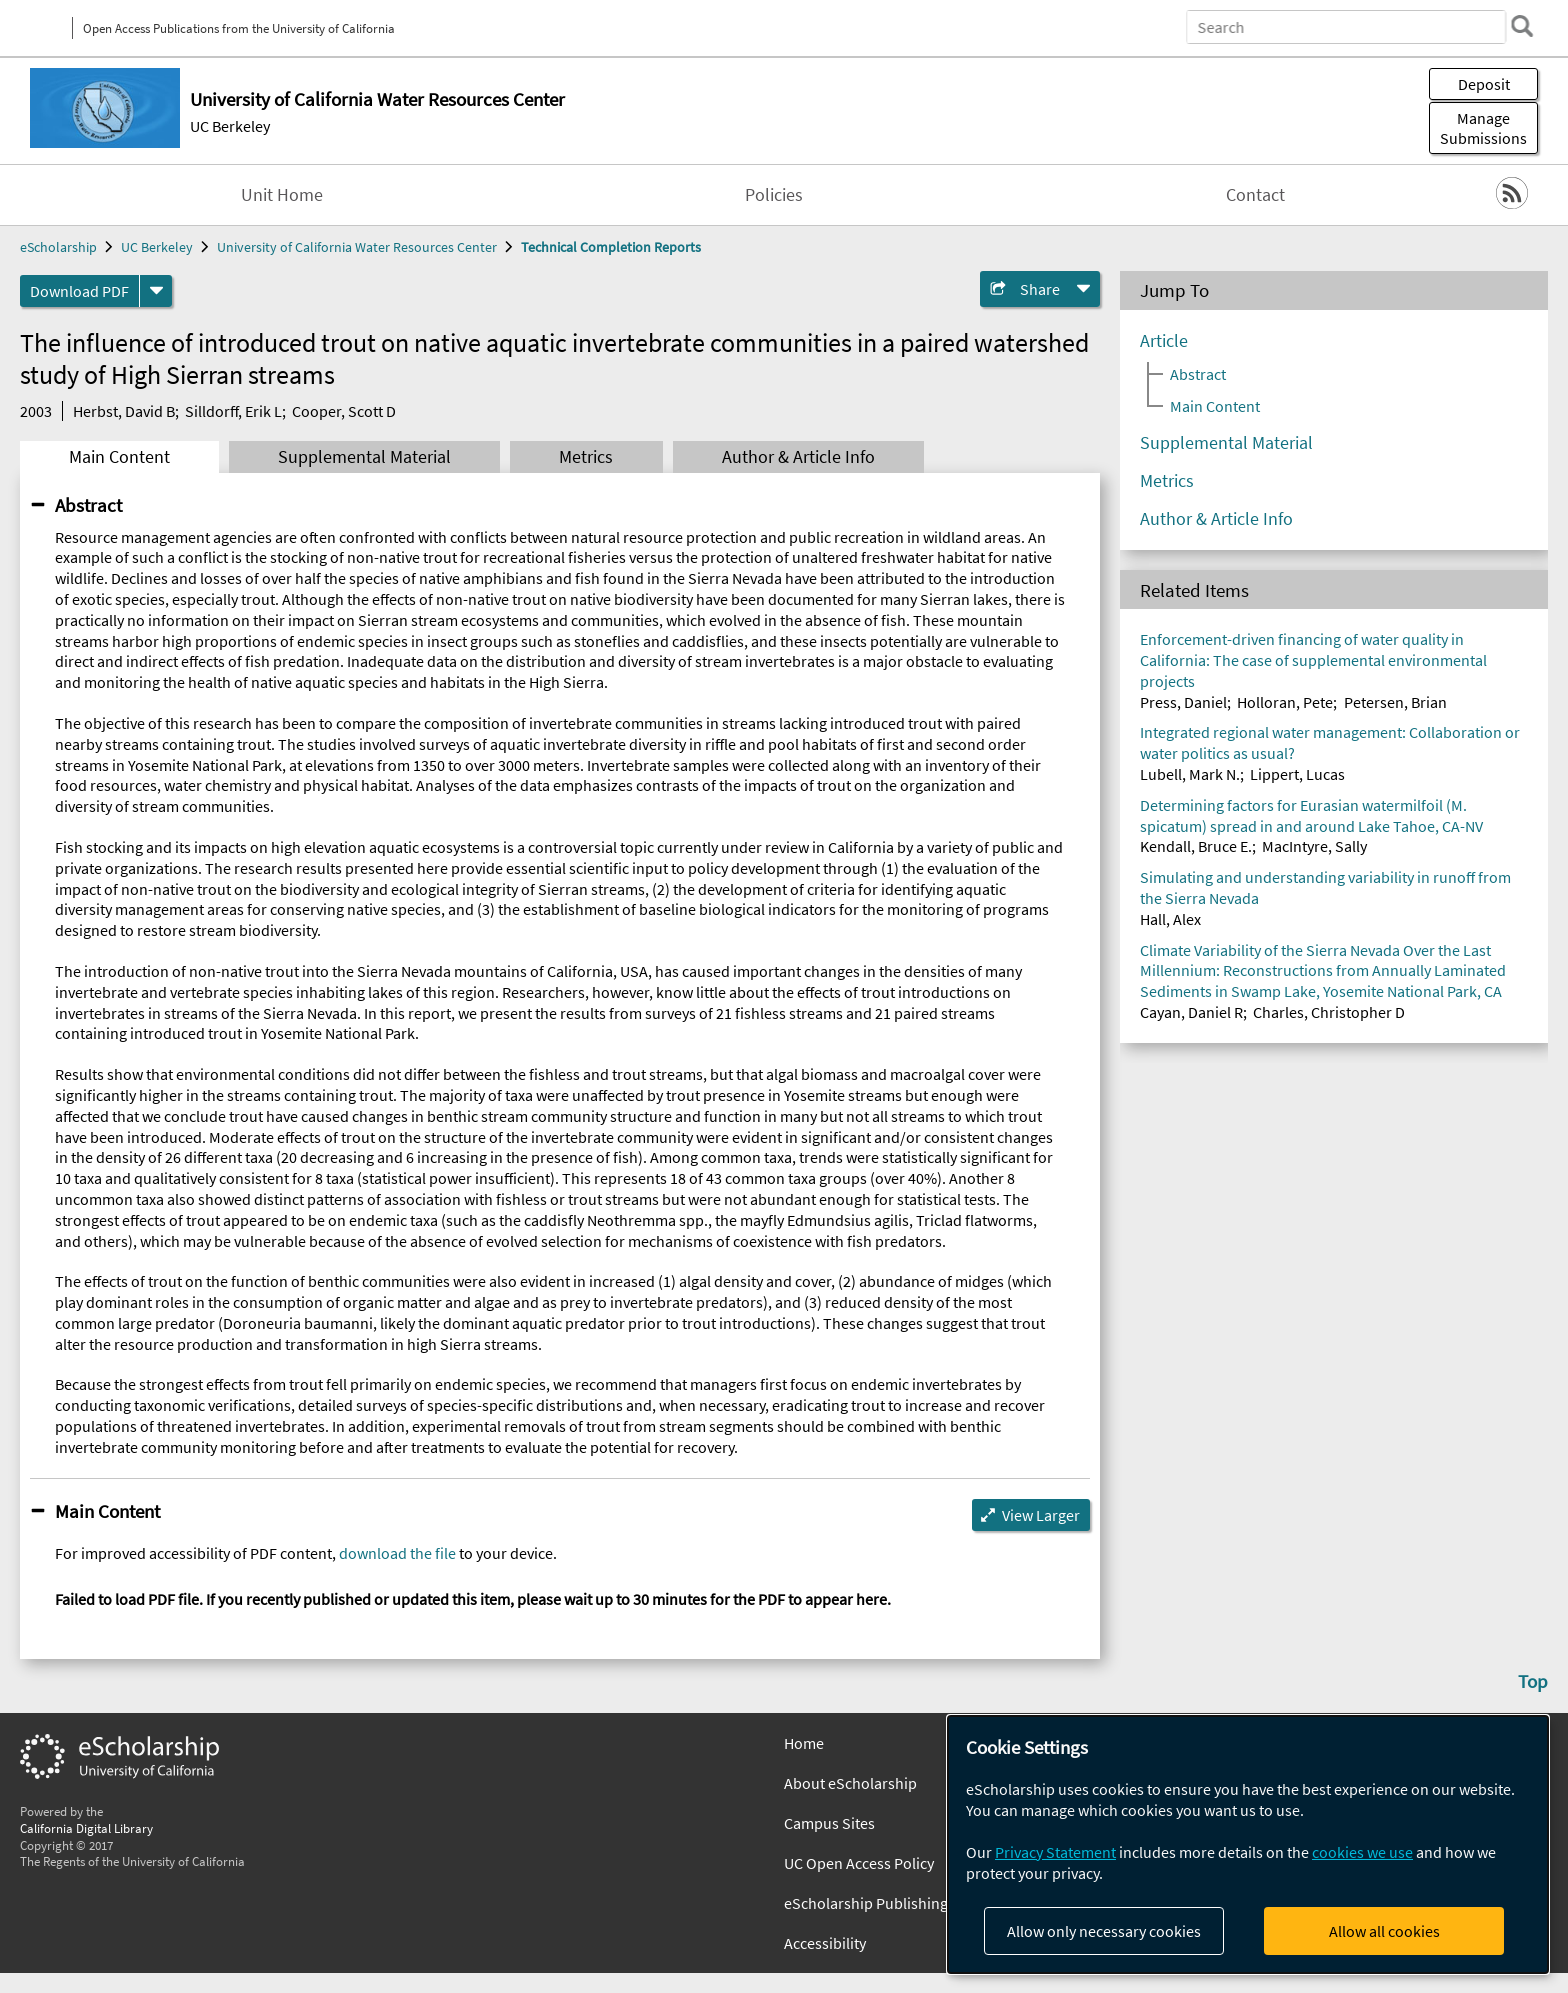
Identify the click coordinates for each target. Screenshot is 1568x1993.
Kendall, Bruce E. (1196, 846)
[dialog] (1248, 1844)
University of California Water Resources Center (357, 247)
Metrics (586, 457)
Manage (1483, 128)
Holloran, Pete (1285, 702)
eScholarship (58, 247)
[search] (1522, 26)
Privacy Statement (1055, 1852)
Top (1533, 1681)
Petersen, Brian (1395, 702)
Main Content (119, 457)
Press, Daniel (1183, 702)
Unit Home (282, 195)
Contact (1255, 195)
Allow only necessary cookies (1104, 1931)
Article (1164, 341)
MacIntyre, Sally (1314, 846)
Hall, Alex (1170, 919)
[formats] (156, 291)
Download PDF (79, 291)
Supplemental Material (364, 457)
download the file (397, 1553)
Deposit (1484, 84)
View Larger (1041, 1515)
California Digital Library (86, 1828)
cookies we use (1362, 1852)
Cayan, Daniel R (1191, 1012)
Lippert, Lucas (1297, 774)
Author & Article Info (798, 457)
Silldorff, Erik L (233, 411)
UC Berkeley (230, 126)
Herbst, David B (124, 411)
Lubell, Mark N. (1190, 774)
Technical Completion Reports (611, 247)
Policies (774, 195)
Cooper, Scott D (344, 411)
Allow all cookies (1384, 1931)
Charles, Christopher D (1329, 1012)
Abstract (88, 505)
